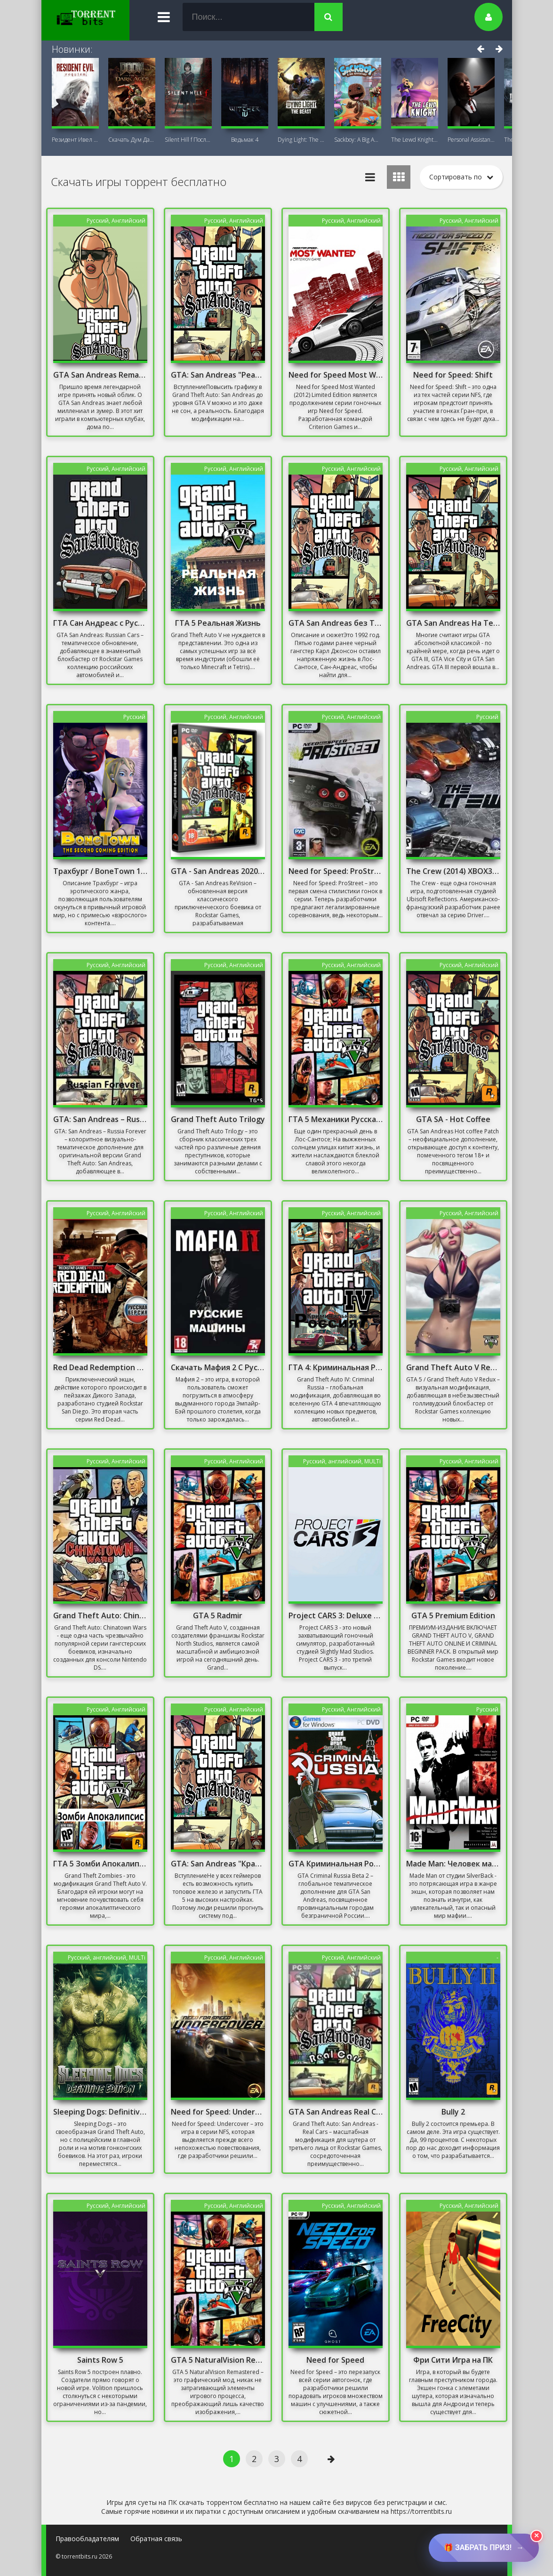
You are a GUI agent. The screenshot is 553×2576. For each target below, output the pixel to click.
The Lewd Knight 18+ (414, 140)
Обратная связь (156, 2538)
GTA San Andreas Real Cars (336, 2111)
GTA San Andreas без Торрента (336, 623)
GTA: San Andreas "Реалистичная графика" (218, 375)
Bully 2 (453, 2111)
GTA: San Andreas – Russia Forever (100, 1119)
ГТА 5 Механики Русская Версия (336, 1119)
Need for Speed (335, 2360)
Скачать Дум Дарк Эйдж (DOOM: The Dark (131, 140)
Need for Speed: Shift (453, 375)
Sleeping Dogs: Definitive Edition (100, 2111)
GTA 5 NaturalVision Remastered (218, 2360)
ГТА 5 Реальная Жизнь (218, 623)
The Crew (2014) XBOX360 (453, 871)
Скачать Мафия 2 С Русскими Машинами (218, 1367)
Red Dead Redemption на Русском (100, 1367)
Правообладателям (87, 2538)
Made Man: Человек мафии (453, 1863)
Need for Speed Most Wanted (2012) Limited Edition (336, 375)
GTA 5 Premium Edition (453, 1615)
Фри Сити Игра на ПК (453, 2360)
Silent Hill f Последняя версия (188, 140)
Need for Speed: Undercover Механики (218, 2111)
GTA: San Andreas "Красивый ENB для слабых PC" (218, 1863)
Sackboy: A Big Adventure (357, 140)
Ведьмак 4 (244, 140)
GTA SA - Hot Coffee (453, 1119)
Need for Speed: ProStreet (336, 871)
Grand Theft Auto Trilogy (218, 1119)
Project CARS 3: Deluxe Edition (336, 1615)
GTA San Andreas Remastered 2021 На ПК (100, 375)
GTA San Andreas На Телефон (453, 623)
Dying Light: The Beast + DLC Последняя (301, 140)
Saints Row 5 (100, 2360)
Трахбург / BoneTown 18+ (100, 871)
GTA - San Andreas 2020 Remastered (218, 871)
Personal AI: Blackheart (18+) (471, 140)
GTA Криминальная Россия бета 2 (336, 1863)
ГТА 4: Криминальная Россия (336, 1367)
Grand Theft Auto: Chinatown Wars (100, 1615)
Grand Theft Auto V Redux (453, 1367)
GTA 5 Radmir (217, 1615)
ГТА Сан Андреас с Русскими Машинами (100, 623)
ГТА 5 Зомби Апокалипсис (100, 1863)
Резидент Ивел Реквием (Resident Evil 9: (75, 140)
